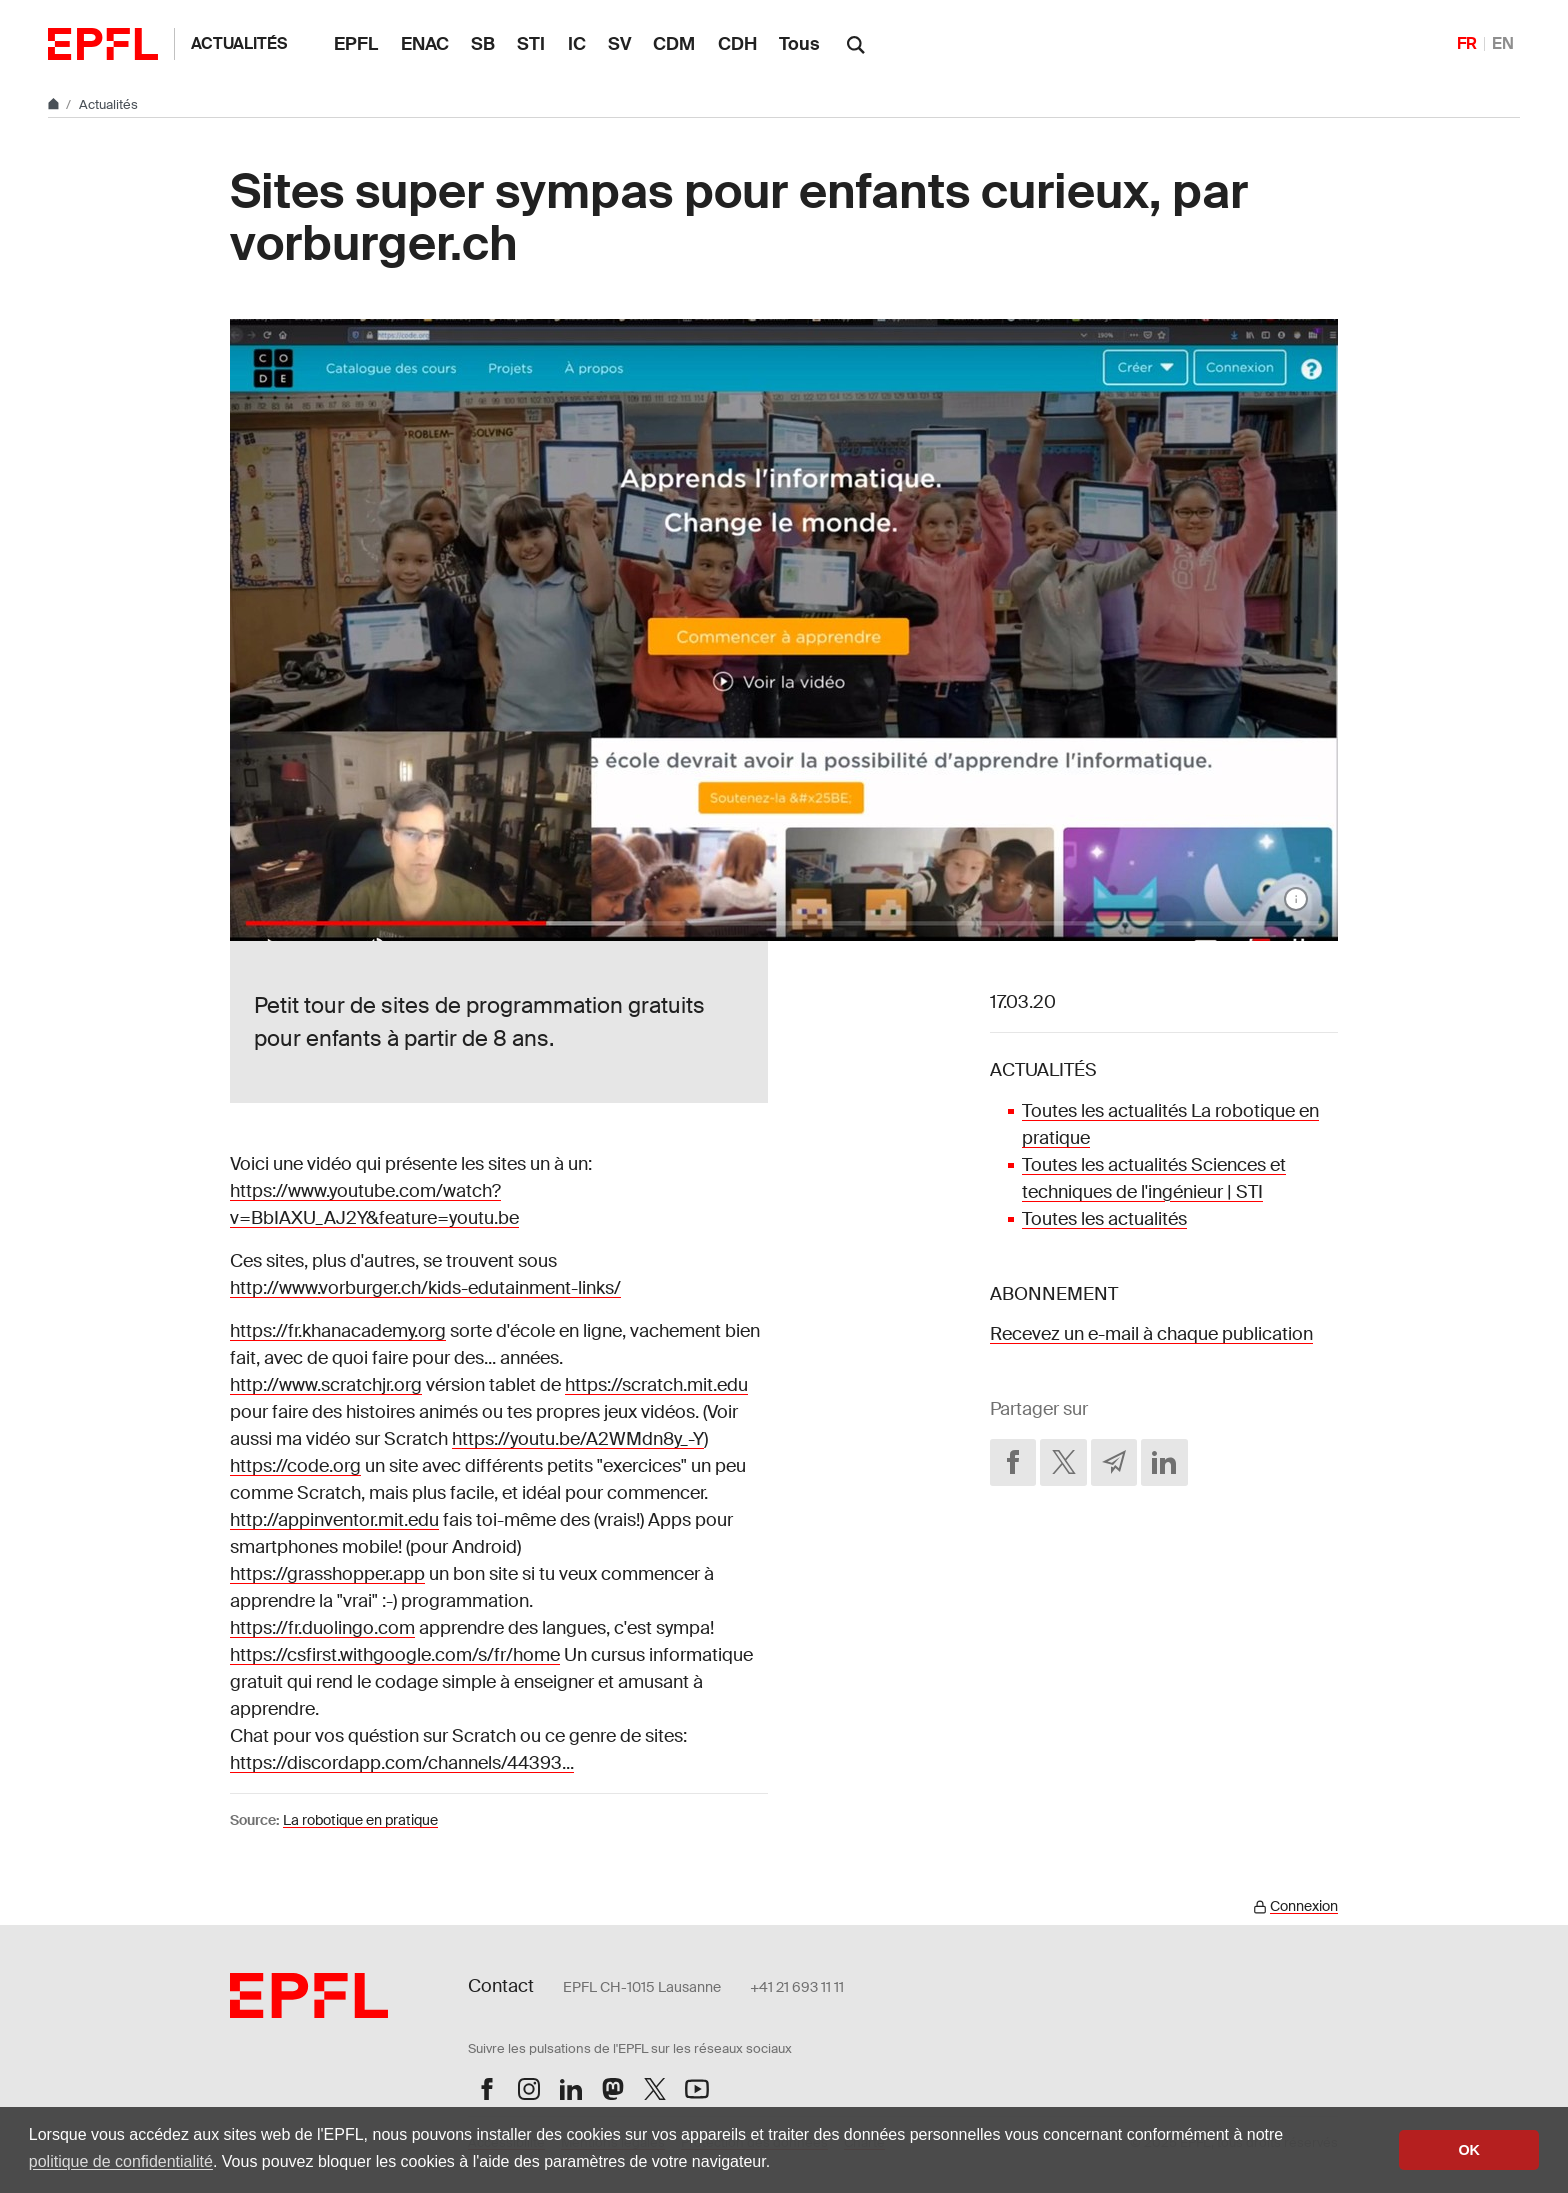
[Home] (55, 104)
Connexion (1304, 1906)
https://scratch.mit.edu (656, 1385)
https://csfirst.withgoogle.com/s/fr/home (395, 1655)
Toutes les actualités (1104, 1219)
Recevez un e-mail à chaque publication (1151, 1334)
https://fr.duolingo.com (322, 1628)
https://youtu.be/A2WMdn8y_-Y (578, 1439)
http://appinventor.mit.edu (334, 1520)
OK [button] (1469, 2150)
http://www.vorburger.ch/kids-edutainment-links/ (425, 1288)
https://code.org (295, 1466)
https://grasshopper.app (327, 1574)
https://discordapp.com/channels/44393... (402, 1763)
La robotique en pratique (360, 1820)
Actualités (239, 43)
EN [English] (1503, 43)
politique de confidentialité (121, 2161)
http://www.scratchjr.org (326, 1385)
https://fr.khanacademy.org (338, 1331)
